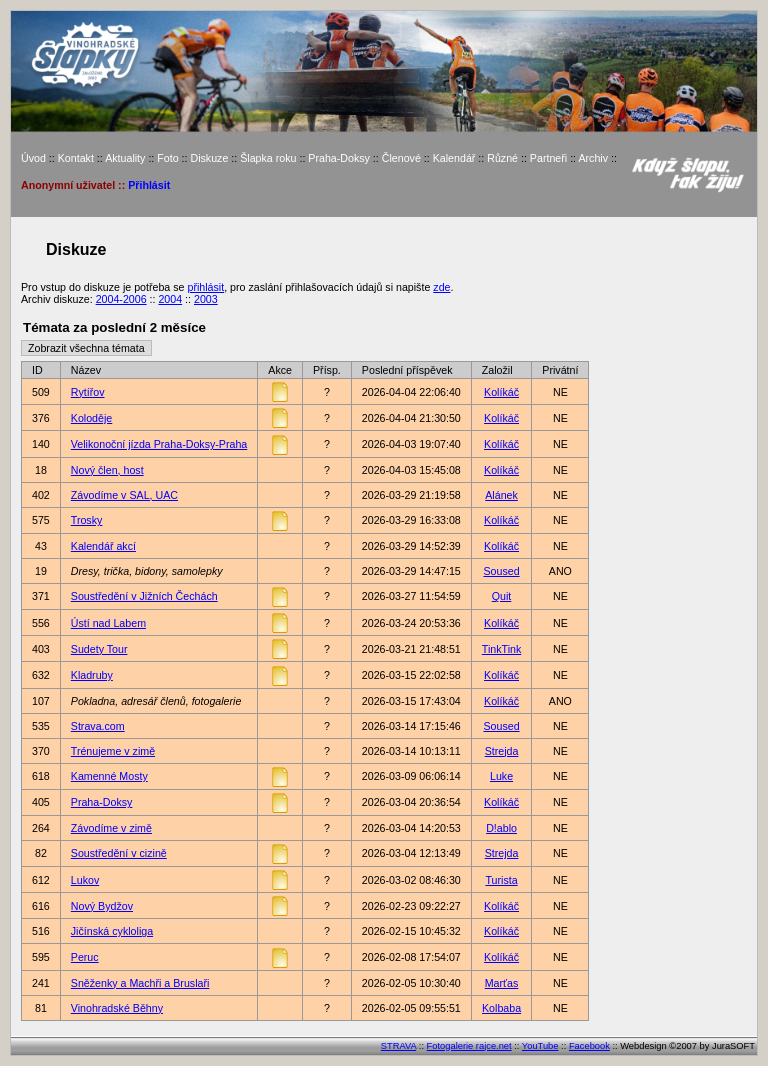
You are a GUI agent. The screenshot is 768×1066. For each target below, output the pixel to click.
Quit (502, 596)
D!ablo (501, 828)
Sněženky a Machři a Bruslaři (140, 983)
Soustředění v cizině (119, 853)
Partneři (548, 158)
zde (441, 287)
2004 (170, 299)
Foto (167, 158)
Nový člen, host (107, 470)
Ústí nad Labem (108, 623)
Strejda (502, 751)
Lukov (85, 880)
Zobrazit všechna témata (86, 348)
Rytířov (88, 392)
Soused (501, 571)
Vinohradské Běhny (117, 1008)
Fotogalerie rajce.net (469, 1046)
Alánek (501, 495)
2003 (206, 299)
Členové (401, 158)
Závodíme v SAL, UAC (124, 495)
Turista (501, 880)
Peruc (85, 957)
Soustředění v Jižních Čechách (144, 596)
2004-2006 (121, 299)
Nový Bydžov (102, 906)
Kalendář (454, 158)
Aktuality (125, 158)
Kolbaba (501, 1008)
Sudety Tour (99, 649)
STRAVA (398, 1046)
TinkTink (501, 649)
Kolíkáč (501, 392)
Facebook (589, 1046)
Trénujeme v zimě (113, 751)
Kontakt (76, 158)
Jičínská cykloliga (112, 931)
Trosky (87, 520)
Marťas (502, 983)
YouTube (540, 1046)
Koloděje (91, 418)
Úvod (33, 158)
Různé (502, 158)
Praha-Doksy (339, 158)
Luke (501, 776)
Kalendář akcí (103, 546)
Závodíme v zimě (111, 828)
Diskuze (209, 158)
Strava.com (98, 726)
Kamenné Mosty (109, 776)
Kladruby (92, 675)
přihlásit (205, 287)
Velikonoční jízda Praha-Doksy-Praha (159, 444)
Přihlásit (149, 185)
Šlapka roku (268, 158)
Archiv (593, 158)
